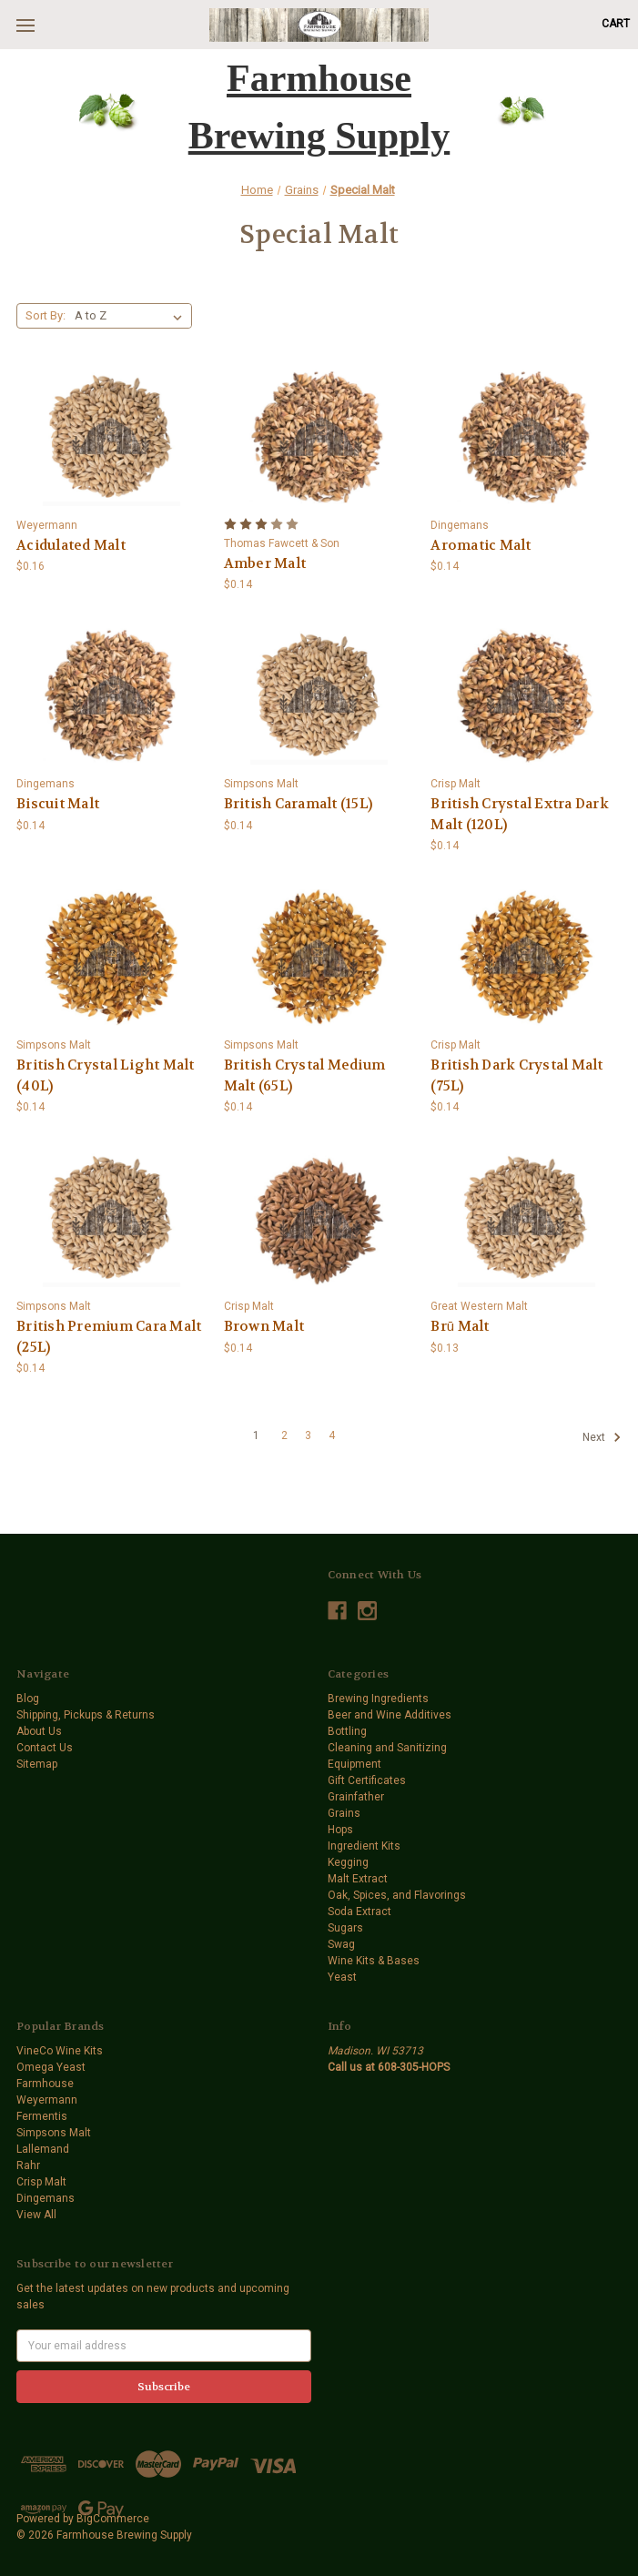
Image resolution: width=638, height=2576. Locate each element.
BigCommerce (112, 2518)
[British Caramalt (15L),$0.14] (319, 696)
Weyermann (46, 2100)
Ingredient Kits (364, 1846)
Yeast (342, 1977)
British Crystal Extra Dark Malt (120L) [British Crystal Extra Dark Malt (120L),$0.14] (519, 814)
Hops (340, 1829)
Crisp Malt (41, 2181)
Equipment (354, 1764)
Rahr (28, 2165)
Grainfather (356, 1796)
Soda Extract (359, 1911)
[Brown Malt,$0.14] (319, 1219)
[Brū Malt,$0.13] (526, 1219)
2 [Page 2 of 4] (284, 1435)
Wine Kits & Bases (374, 1960)
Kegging (348, 1862)
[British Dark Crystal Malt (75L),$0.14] (526, 957)
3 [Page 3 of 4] (308, 1435)
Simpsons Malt (53, 2132)
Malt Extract (358, 1878)
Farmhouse (45, 2083)
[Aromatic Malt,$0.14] (526, 438)
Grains (344, 1813)
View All (36, 2214)
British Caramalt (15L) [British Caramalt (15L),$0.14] (298, 804)
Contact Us (44, 1747)
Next (601, 1437)
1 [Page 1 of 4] (256, 1435)
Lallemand (42, 2149)
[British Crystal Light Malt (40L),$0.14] (112, 957)
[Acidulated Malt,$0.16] (112, 438)
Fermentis (41, 2116)
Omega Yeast (51, 2067)
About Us (39, 1731)
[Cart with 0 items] (615, 24)
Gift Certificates (367, 1780)
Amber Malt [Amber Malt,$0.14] (265, 563)
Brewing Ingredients (378, 1698)
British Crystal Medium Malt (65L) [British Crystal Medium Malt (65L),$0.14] (305, 1075)
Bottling (347, 1731)
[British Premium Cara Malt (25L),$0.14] (112, 1219)
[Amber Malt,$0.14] (319, 438)
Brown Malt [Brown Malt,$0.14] (264, 1326)
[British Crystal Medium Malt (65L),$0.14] (319, 957)
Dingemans (45, 2198)
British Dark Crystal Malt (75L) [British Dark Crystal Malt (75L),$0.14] (516, 1075)
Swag (341, 1944)
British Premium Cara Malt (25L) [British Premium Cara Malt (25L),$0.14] (108, 1336)
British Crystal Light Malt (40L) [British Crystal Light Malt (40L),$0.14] (105, 1075)
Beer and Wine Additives (389, 1715)
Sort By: (45, 315)
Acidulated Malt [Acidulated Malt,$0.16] (71, 545)
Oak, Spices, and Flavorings (397, 1895)
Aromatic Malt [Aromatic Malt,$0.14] (480, 545)
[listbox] (132, 316)
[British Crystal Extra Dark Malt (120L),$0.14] (526, 696)
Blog (27, 1698)
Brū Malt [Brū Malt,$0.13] (459, 1326)
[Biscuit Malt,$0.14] (112, 696)
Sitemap (36, 1764)
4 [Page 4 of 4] (332, 1435)
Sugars (345, 1928)
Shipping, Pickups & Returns (85, 1715)
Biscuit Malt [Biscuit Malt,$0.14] (57, 804)
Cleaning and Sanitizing (387, 1747)
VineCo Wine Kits (59, 2050)
